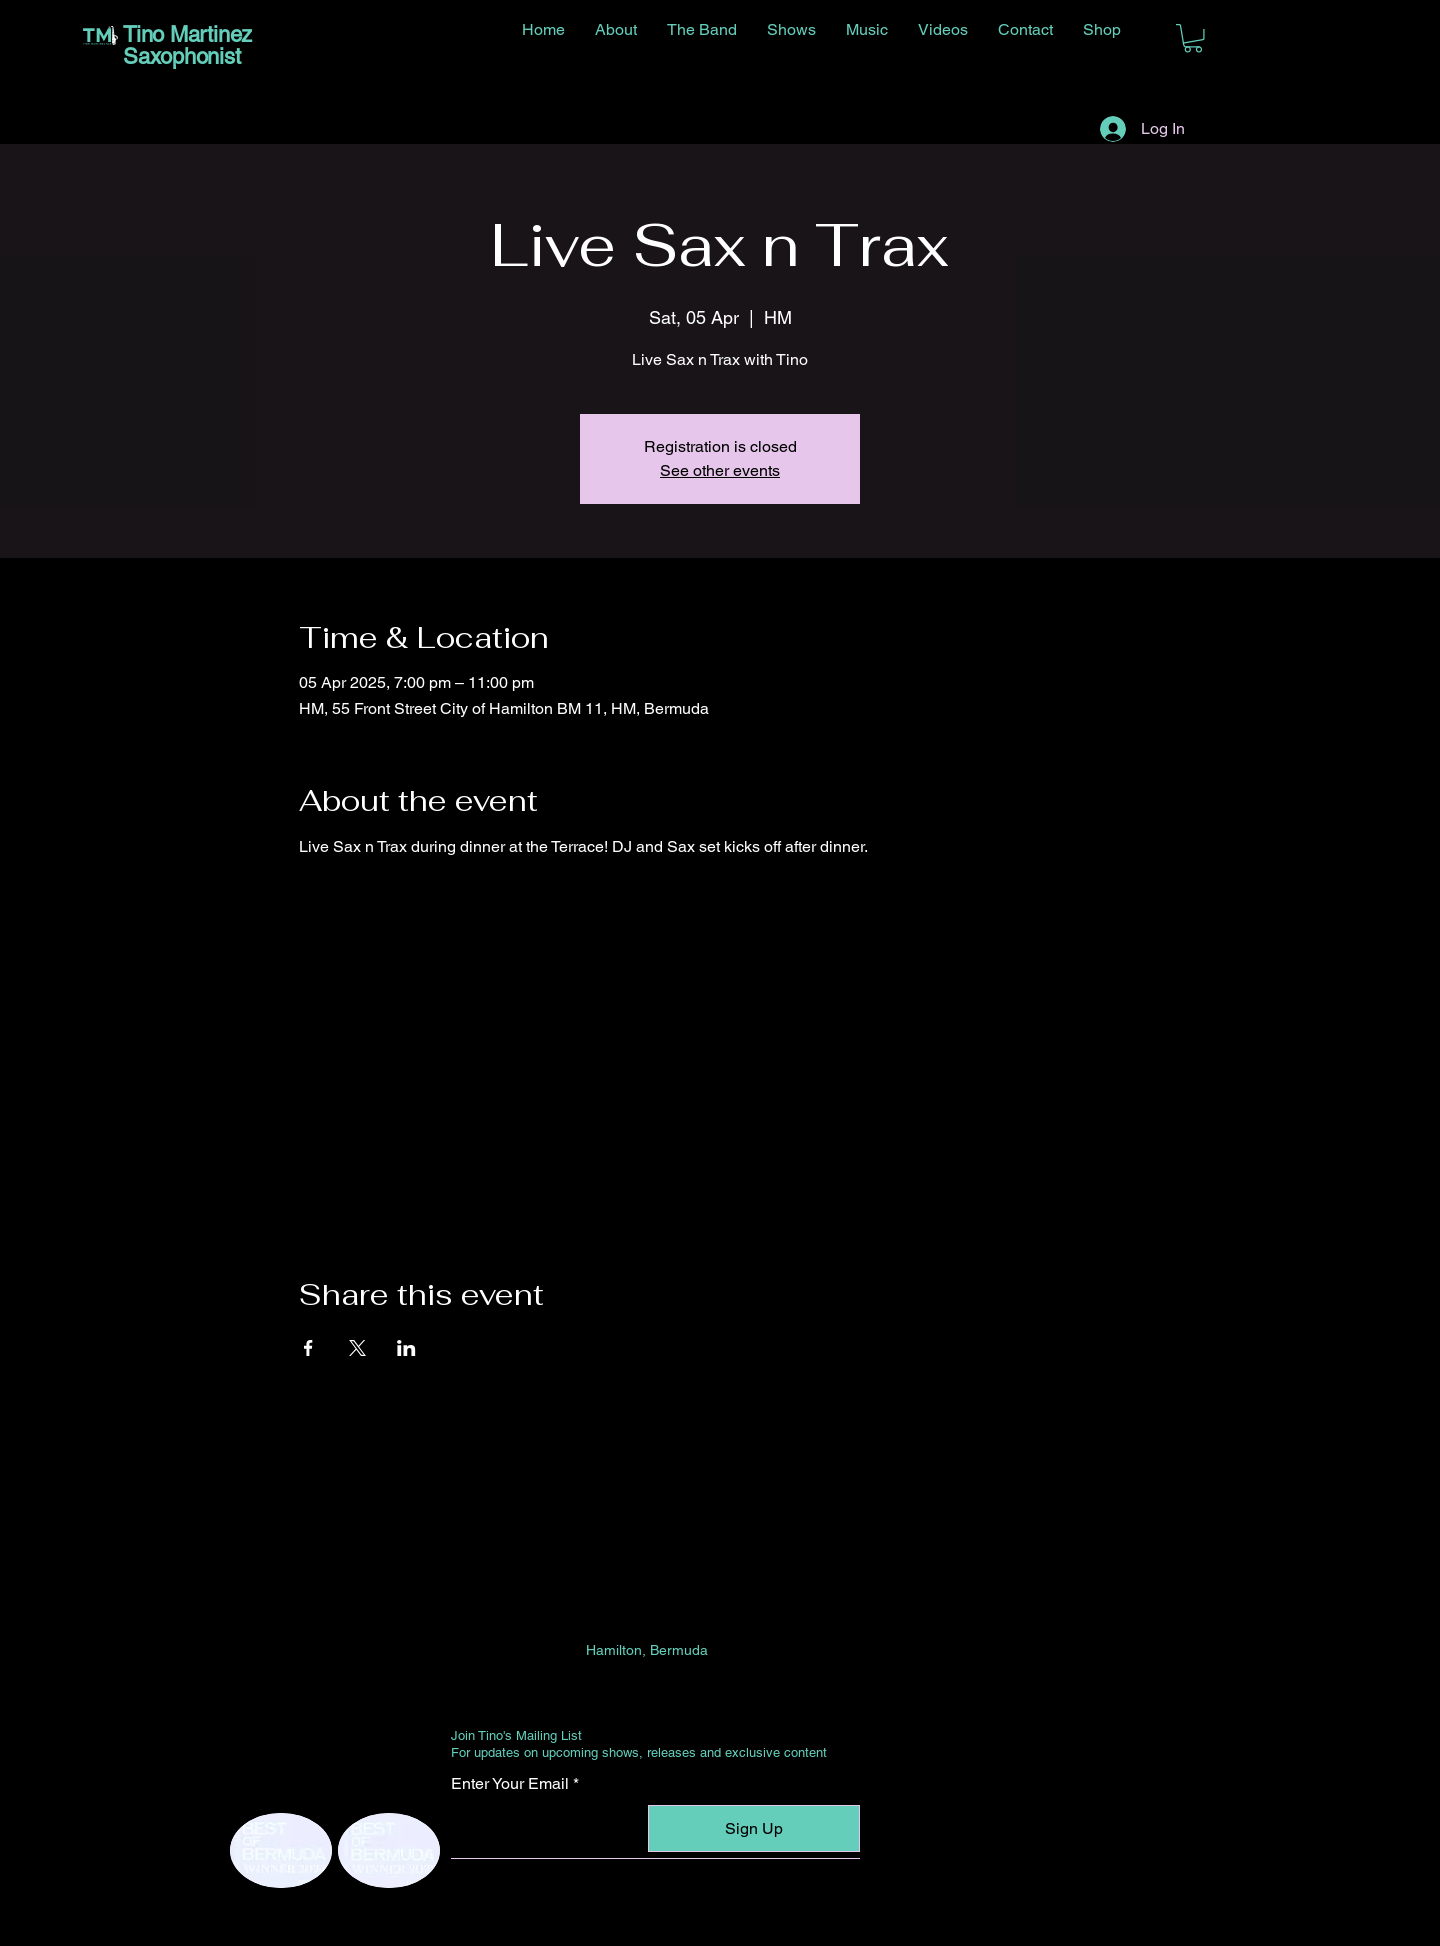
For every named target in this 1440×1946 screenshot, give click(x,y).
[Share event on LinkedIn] (406, 1348)
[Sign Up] (754, 1828)
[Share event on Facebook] (308, 1348)
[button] (1193, 38)
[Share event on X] (357, 1348)
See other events (720, 470)
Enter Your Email (510, 1784)
